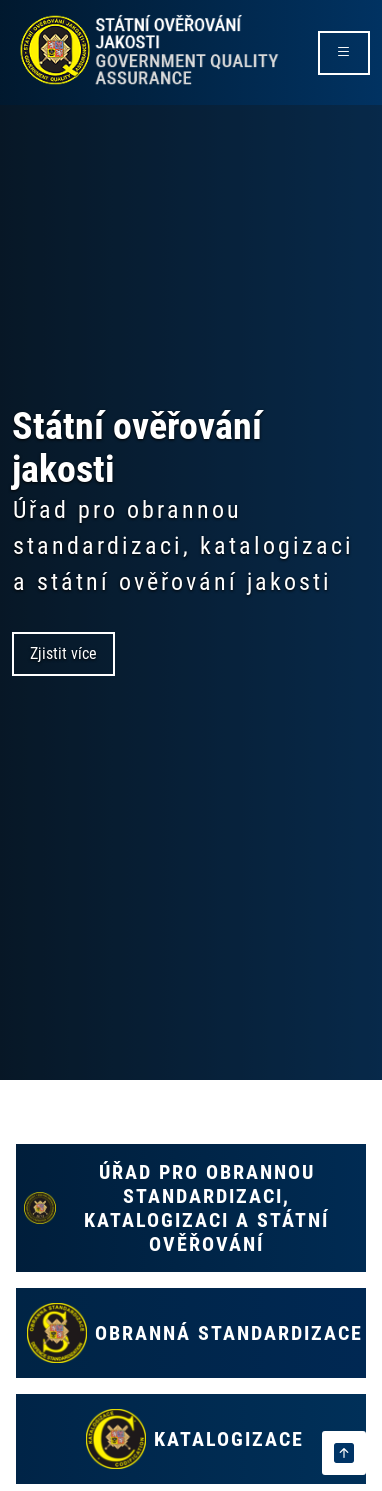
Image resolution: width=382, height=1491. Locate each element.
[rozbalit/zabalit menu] (344, 53)
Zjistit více (63, 653)
